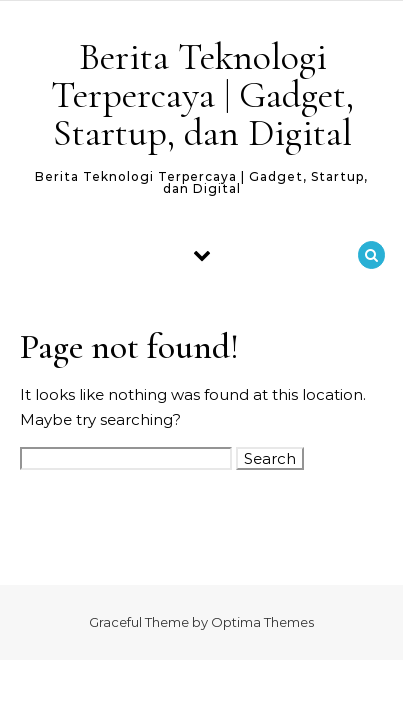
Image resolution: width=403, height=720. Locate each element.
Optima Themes (262, 622)
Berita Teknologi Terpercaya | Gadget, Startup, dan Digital (202, 95)
